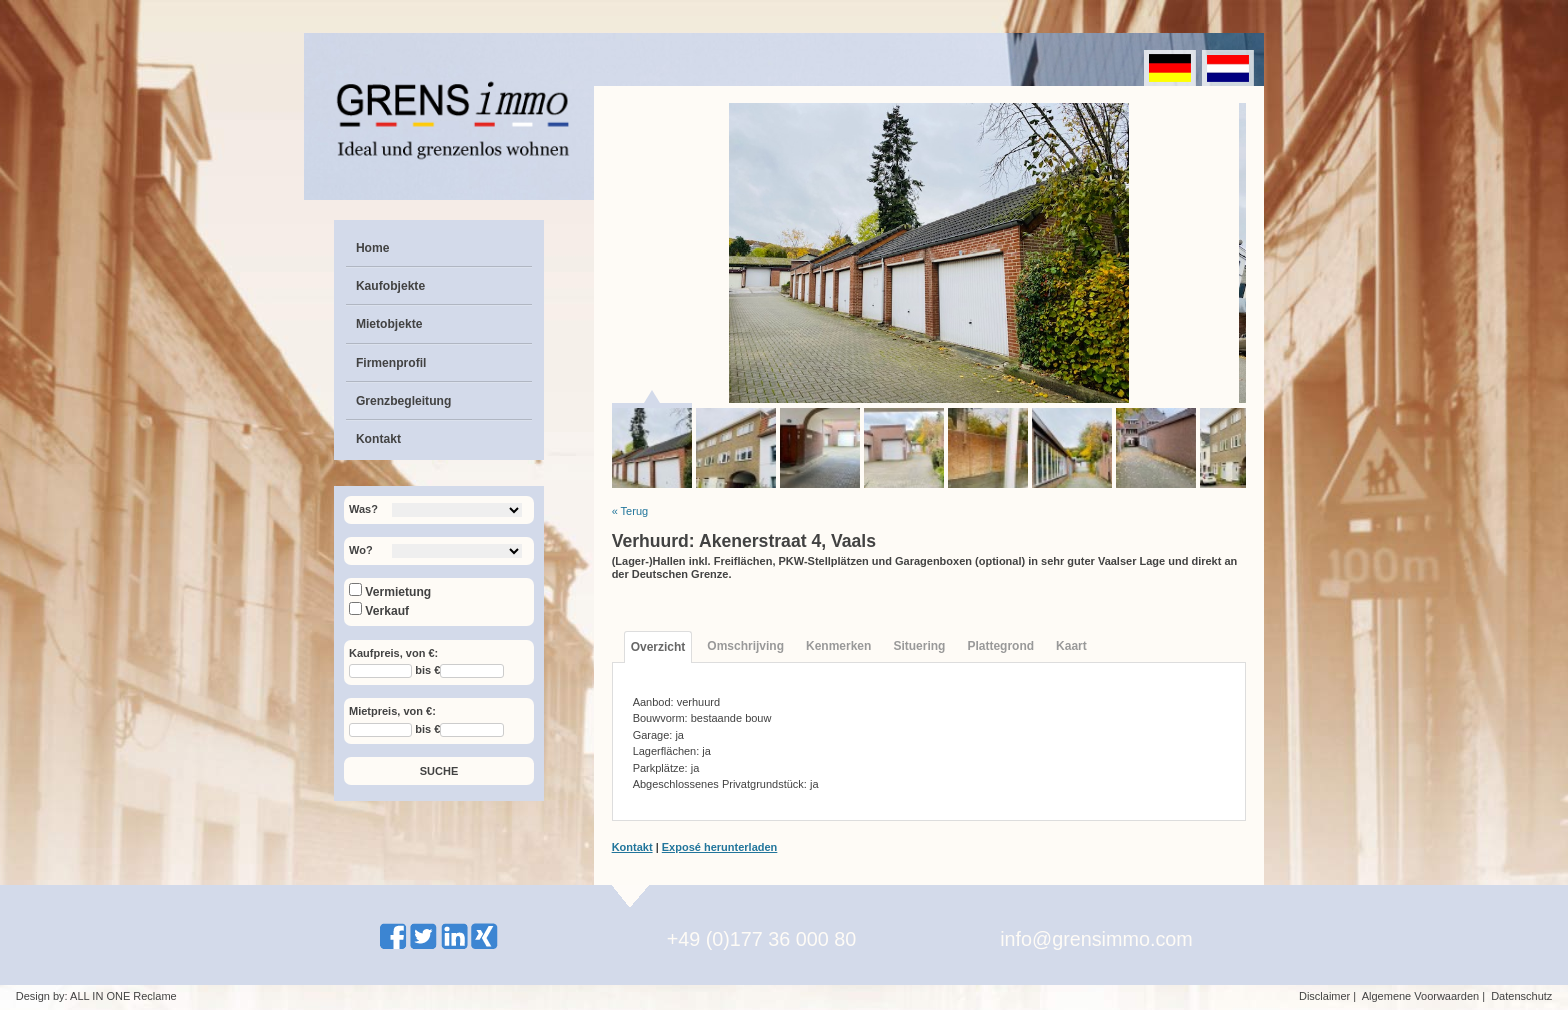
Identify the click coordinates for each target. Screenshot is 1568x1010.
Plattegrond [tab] (1000, 646)
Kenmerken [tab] (838, 646)
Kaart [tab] (1071, 646)
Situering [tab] (919, 646)
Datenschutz (1521, 996)
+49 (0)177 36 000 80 (762, 939)
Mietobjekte (389, 324)
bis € (427, 671)
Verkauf (379, 611)
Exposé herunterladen (720, 847)
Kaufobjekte (390, 286)
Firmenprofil (391, 363)
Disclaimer (1324, 996)
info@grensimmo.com (1096, 939)
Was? (363, 509)
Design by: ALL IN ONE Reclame (96, 996)
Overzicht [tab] (658, 647)
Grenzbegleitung (403, 401)
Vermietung (390, 592)
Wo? (361, 550)
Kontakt (378, 439)
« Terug (630, 511)
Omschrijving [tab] (745, 646)
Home (373, 248)
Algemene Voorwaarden (1420, 996)
